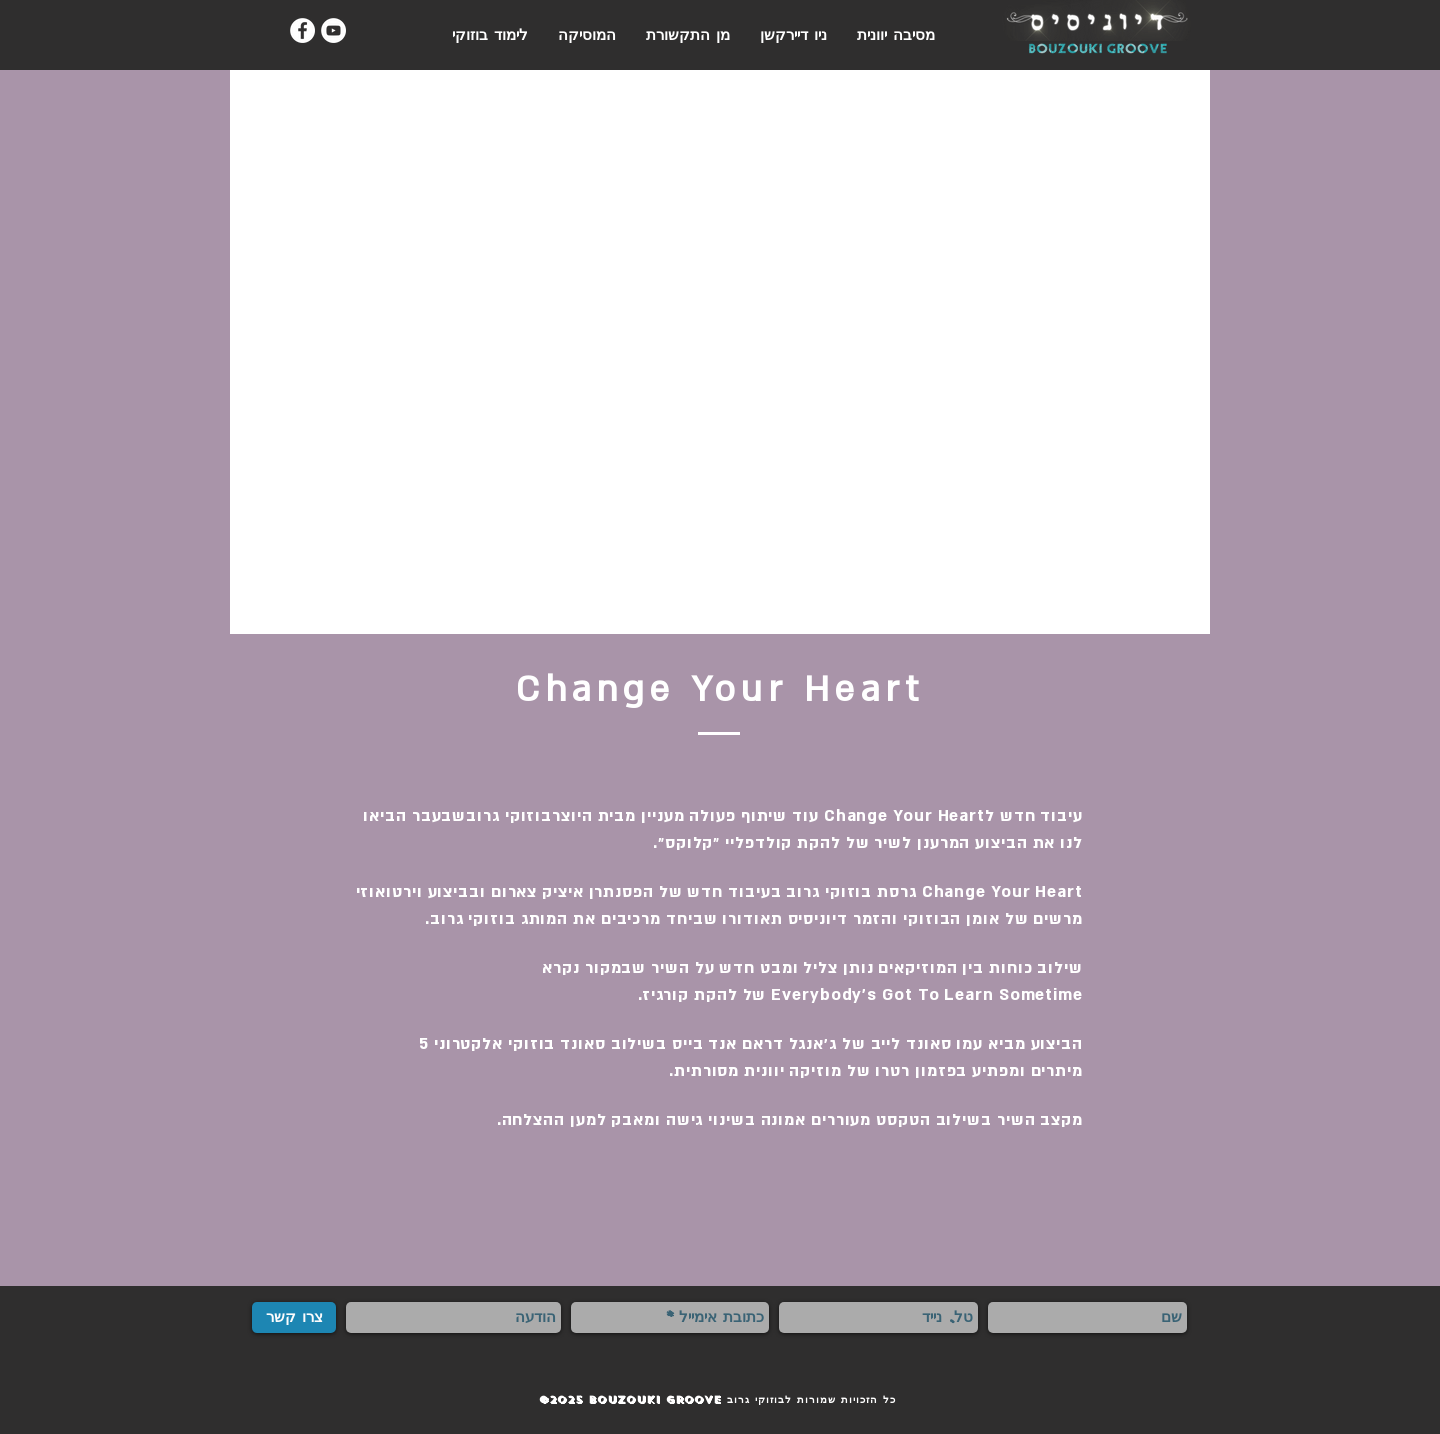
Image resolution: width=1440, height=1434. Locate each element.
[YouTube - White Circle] (333, 30)
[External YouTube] (720, 352)
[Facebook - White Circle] (302, 30)
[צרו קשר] (294, 1317)
